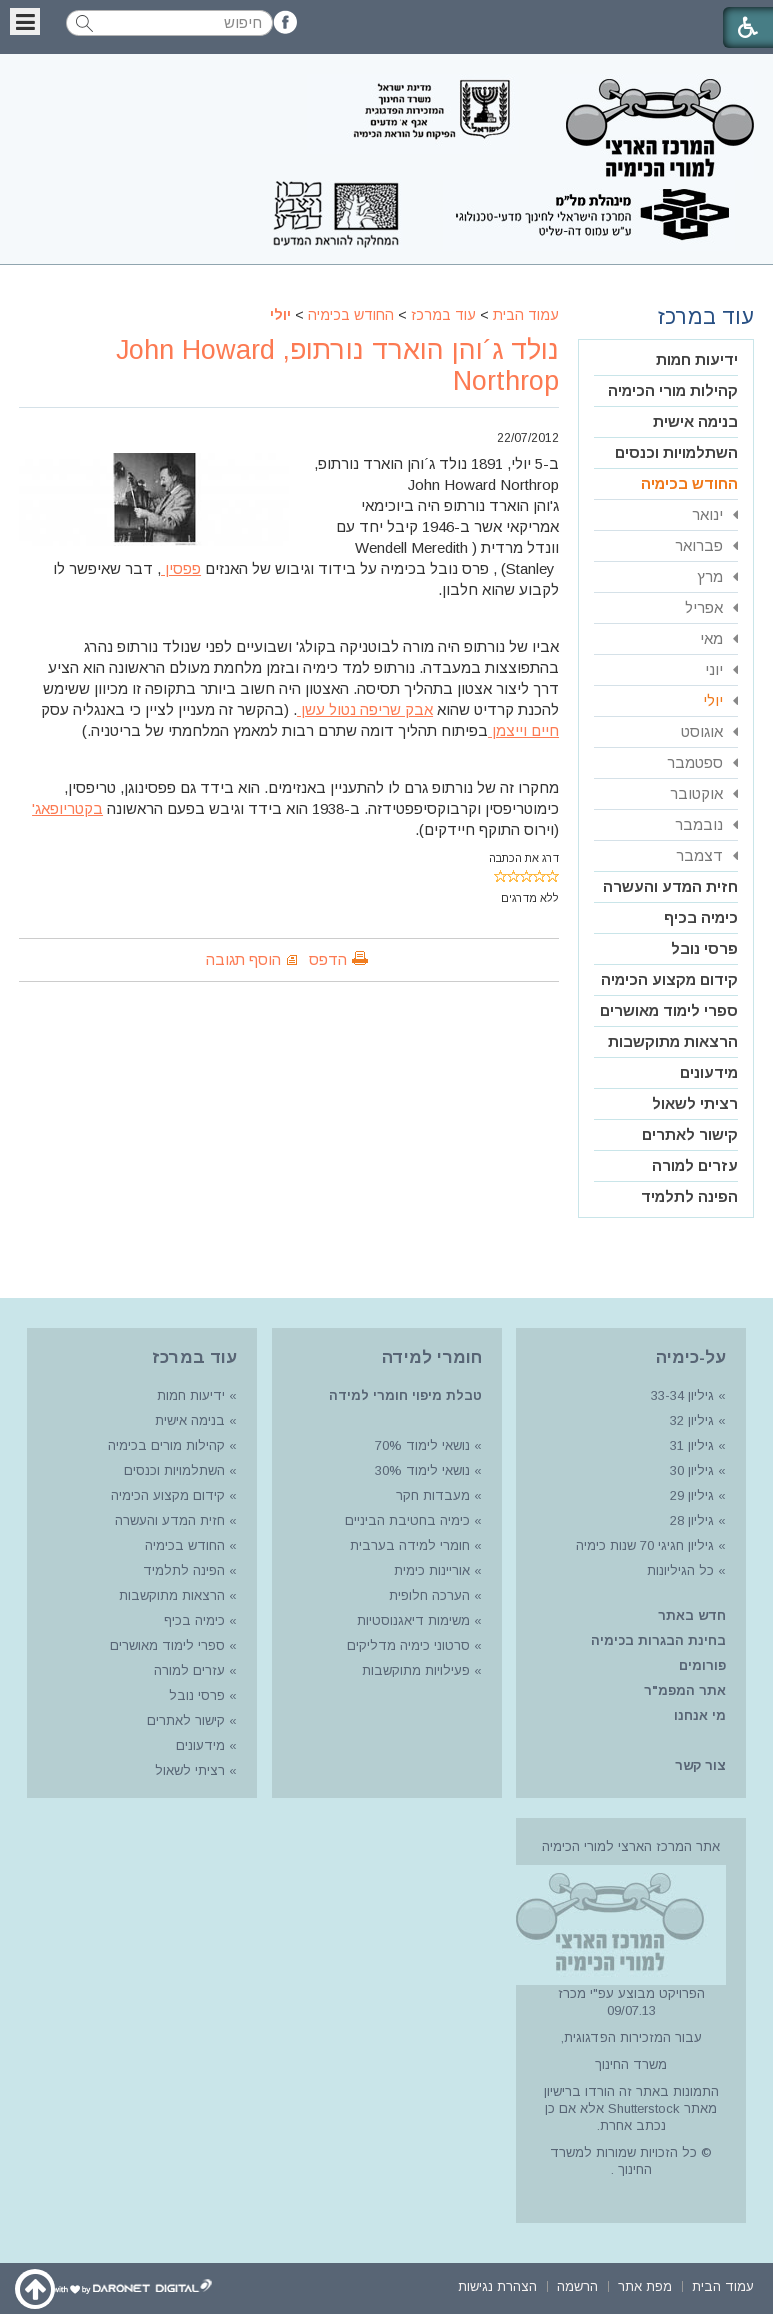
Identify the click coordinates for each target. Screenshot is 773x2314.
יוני (714, 669)
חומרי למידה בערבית (410, 1545)
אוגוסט (702, 731)
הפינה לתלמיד (689, 1196)
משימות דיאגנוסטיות (413, 1620)
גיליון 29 (692, 1495)
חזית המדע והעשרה (670, 886)
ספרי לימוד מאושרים (669, 1010)
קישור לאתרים (690, 1134)
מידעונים (709, 1072)
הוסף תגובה (243, 959)
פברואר (699, 545)
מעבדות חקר (433, 1495)
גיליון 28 (692, 1520)
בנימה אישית (695, 421)
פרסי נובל (704, 948)
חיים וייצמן (523, 730)
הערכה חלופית (429, 1595)
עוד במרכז (443, 315)
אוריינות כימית (430, 1570)
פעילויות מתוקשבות (416, 1670)
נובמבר (699, 824)
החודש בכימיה (351, 315)
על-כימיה (691, 1357)
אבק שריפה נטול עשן (365, 709)
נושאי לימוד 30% (420, 1470)
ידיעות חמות (697, 359)
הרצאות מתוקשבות (673, 1041)
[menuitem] (666, 360)
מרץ (710, 576)
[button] (25, 21)
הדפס (328, 959)
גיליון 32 (692, 1420)
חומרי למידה (432, 1357)
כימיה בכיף (701, 917)
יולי (280, 315)
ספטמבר (695, 762)
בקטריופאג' (67, 808)
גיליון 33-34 (682, 1395)
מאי (711, 638)
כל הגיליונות (680, 1570)
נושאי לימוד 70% (420, 1445)
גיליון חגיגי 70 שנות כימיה (643, 1545)
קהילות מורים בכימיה (166, 1445)
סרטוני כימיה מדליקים (408, 1645)
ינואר (707, 514)
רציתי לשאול (695, 1103)
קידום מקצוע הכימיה (669, 979)
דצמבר (699, 855)
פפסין (181, 568)
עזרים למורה (695, 1165)
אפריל (704, 607)
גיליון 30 (692, 1470)
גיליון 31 (692, 1445)
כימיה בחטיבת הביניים (407, 1520)
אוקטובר (696, 793)
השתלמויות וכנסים (676, 452)
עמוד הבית (526, 315)
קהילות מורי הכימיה (673, 390)
